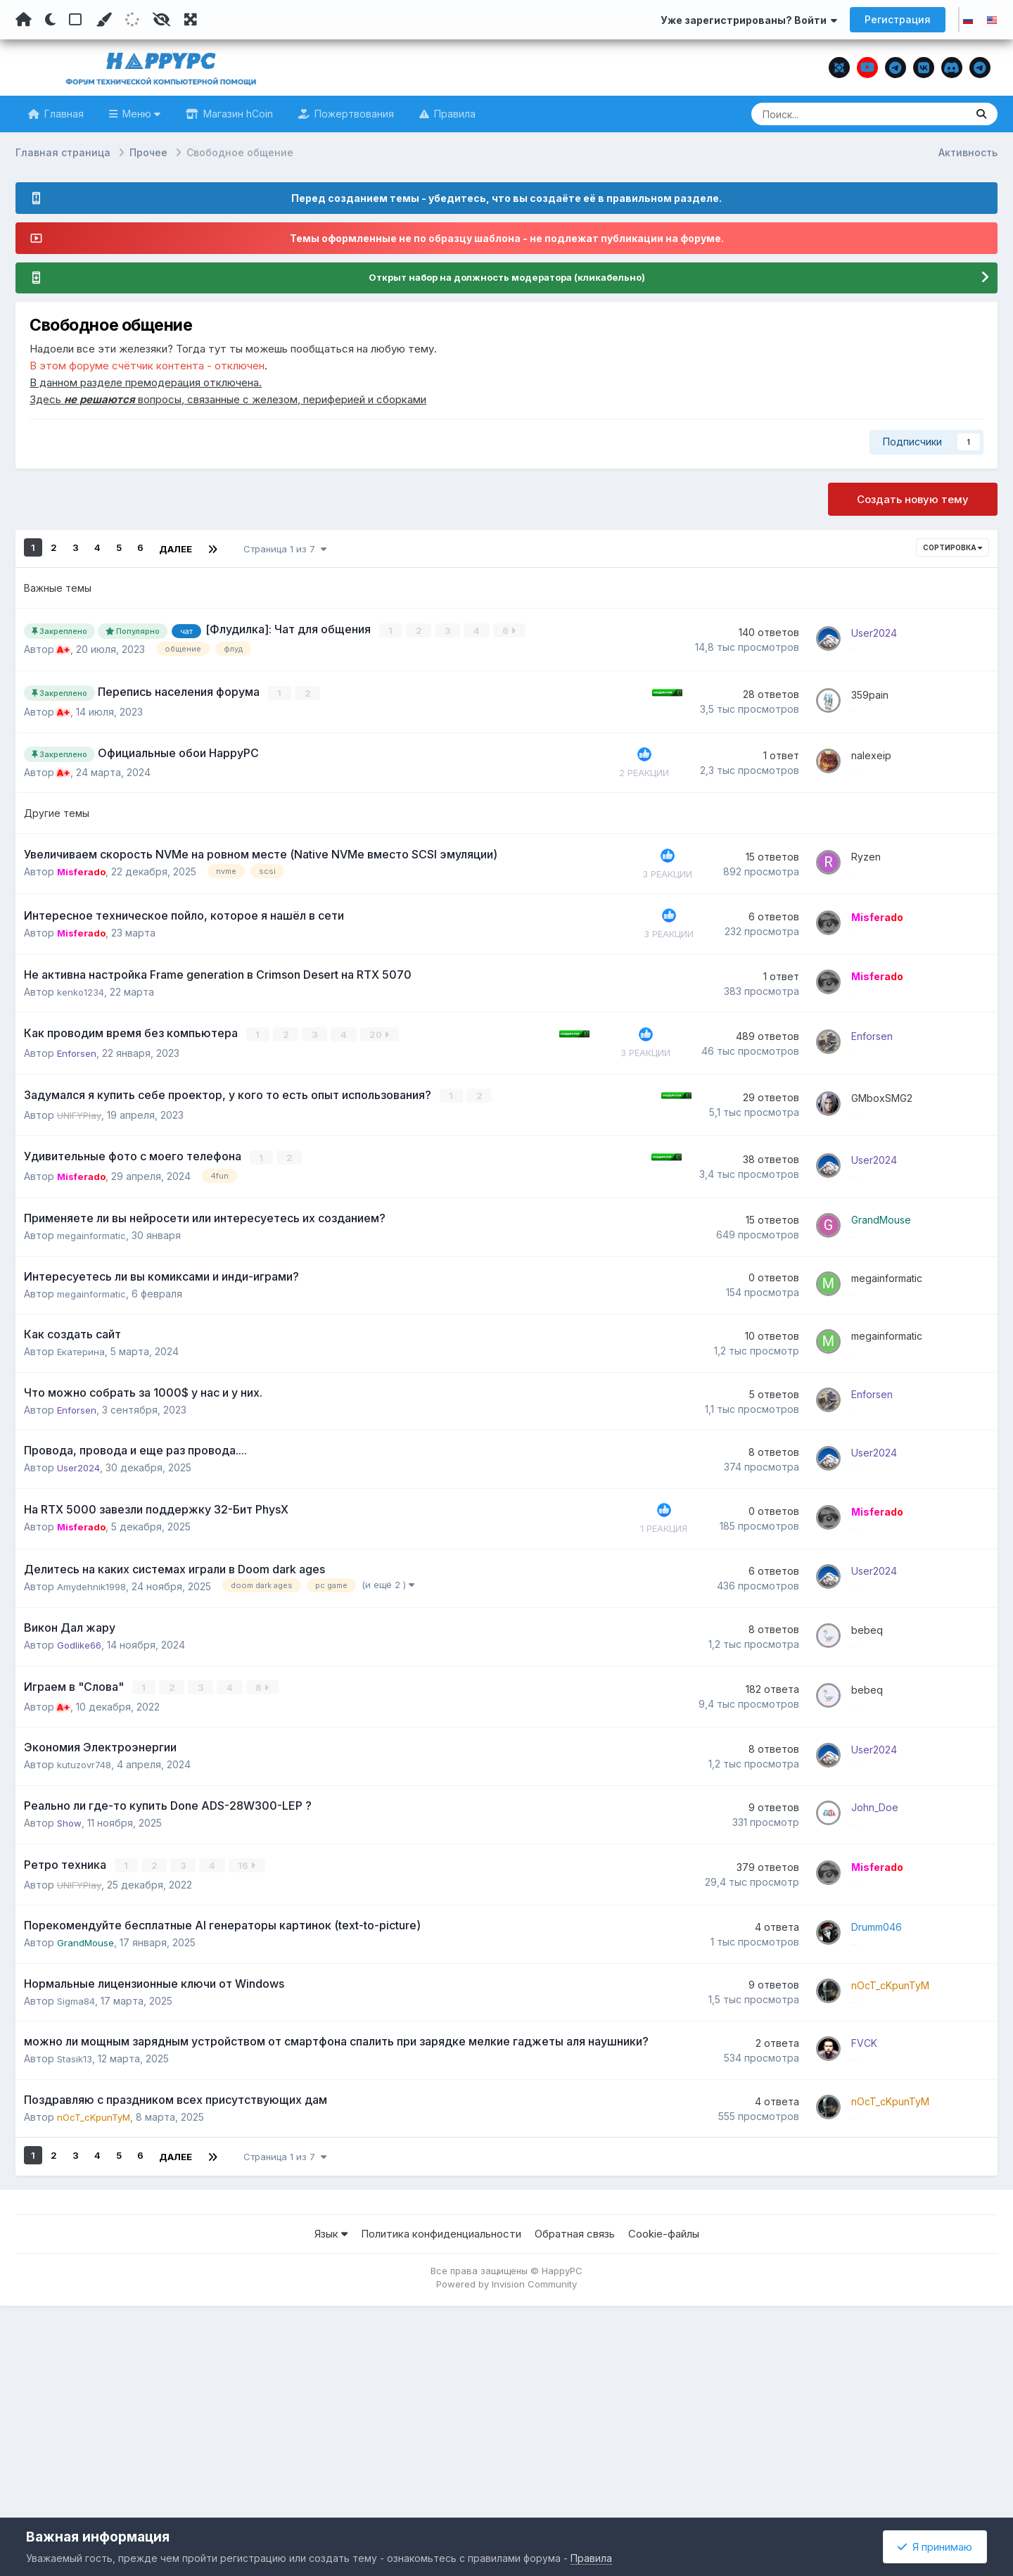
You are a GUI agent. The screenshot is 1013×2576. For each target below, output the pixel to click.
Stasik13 (75, 2260)
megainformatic (92, 1305)
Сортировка (952, 548)
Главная (63, 114)
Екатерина (82, 1441)
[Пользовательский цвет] (103, 19)
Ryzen (880, 872)
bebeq (881, 1759)
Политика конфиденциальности (441, 2447)
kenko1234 (82, 1032)
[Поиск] (831, 114)
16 (213, 2038)
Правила (453, 114)
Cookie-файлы (663, 2447)
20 (345, 1083)
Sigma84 (77, 2192)
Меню (140, 114)
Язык (331, 2447)
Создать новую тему (913, 500)
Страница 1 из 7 (284, 548)
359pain (884, 695)
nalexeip (885, 763)
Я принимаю (935, 2546)
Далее (175, 548)
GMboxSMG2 (895, 1145)
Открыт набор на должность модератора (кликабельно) (506, 278)
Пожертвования (353, 114)
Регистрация (898, 19)
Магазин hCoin (236, 114)
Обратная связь (575, 2447)
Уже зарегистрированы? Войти (749, 20)
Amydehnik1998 (94, 1714)
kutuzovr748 (86, 1919)
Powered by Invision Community (506, 2498)
